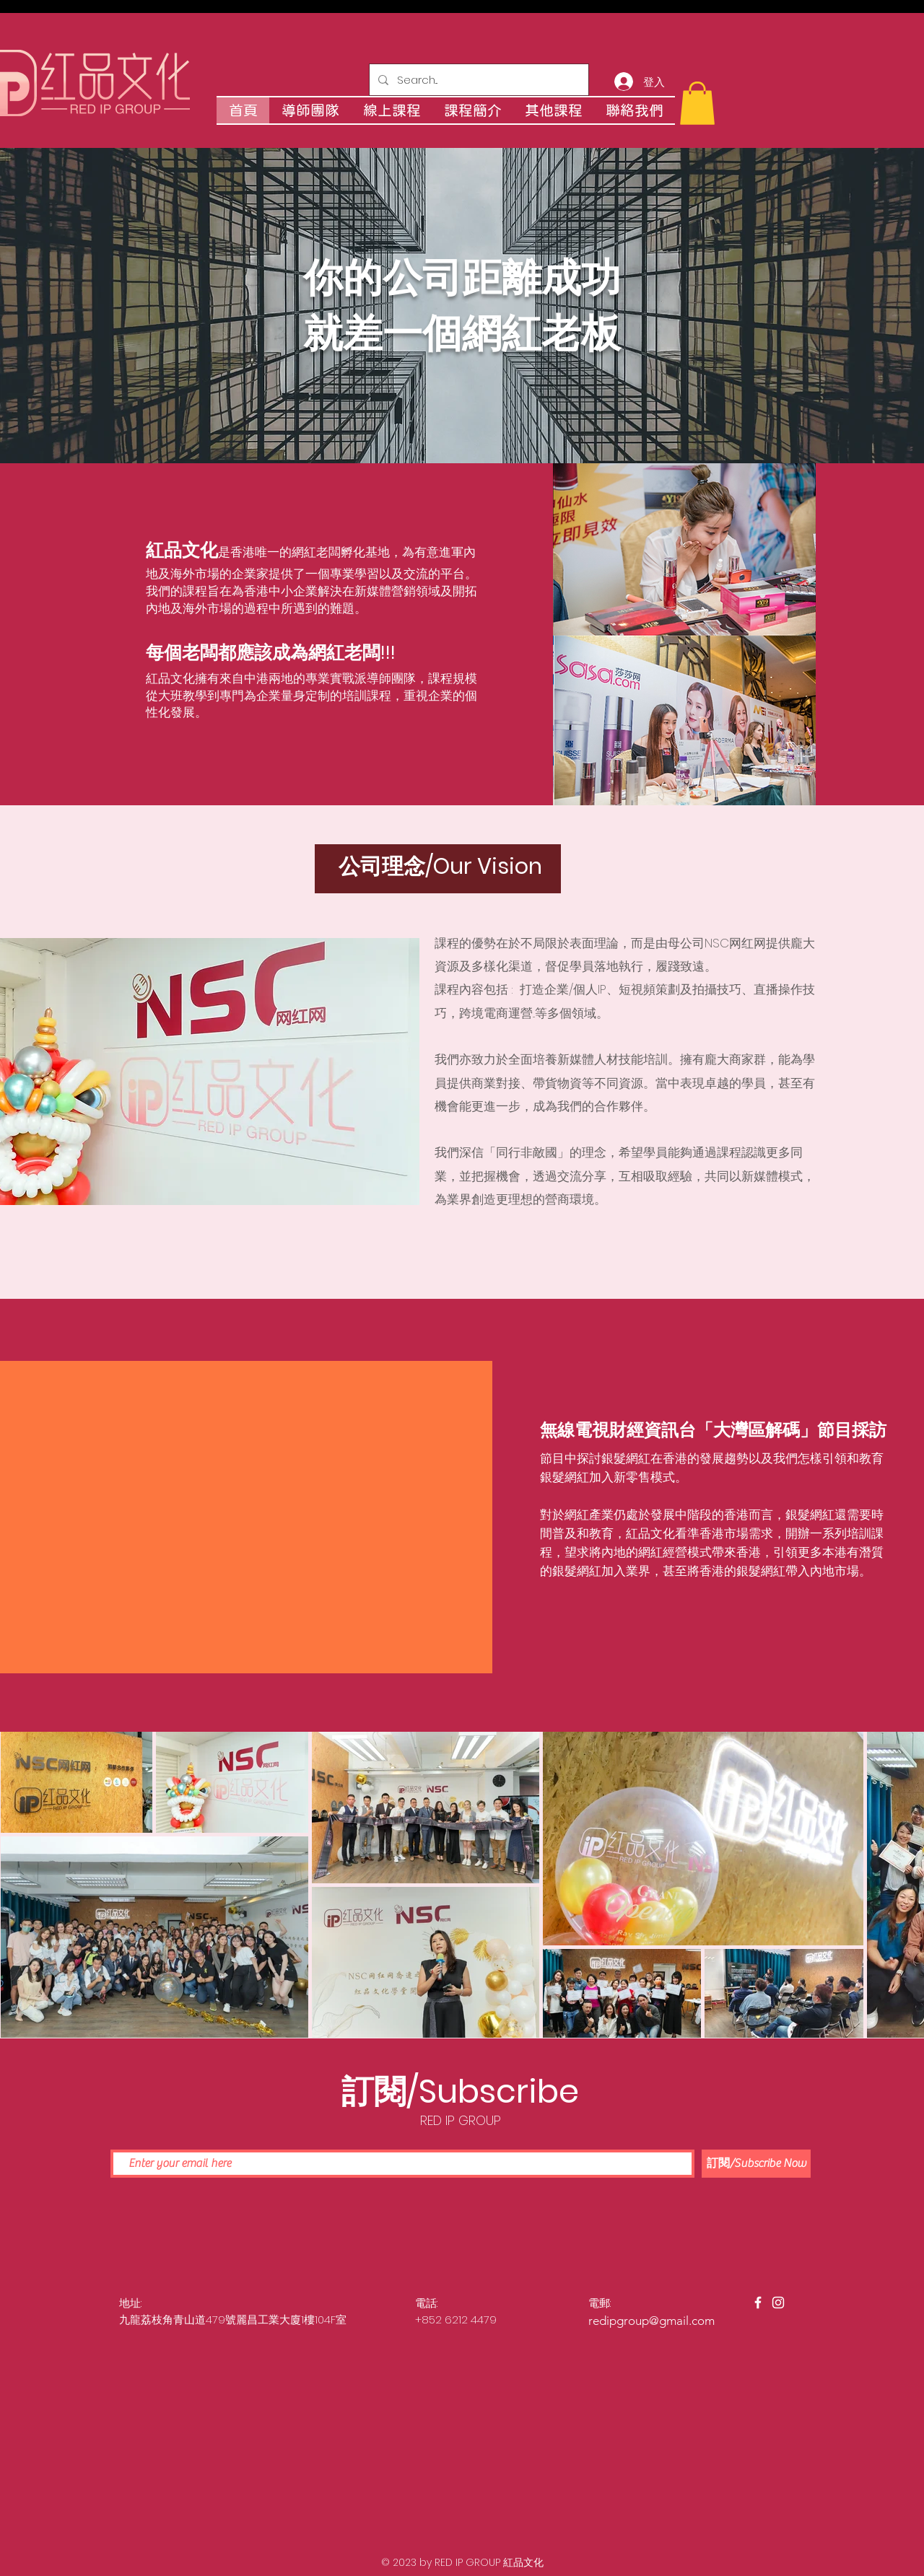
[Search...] (477, 79)
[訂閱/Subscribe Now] (756, 2164)
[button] (697, 103)
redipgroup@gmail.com (651, 2320)
